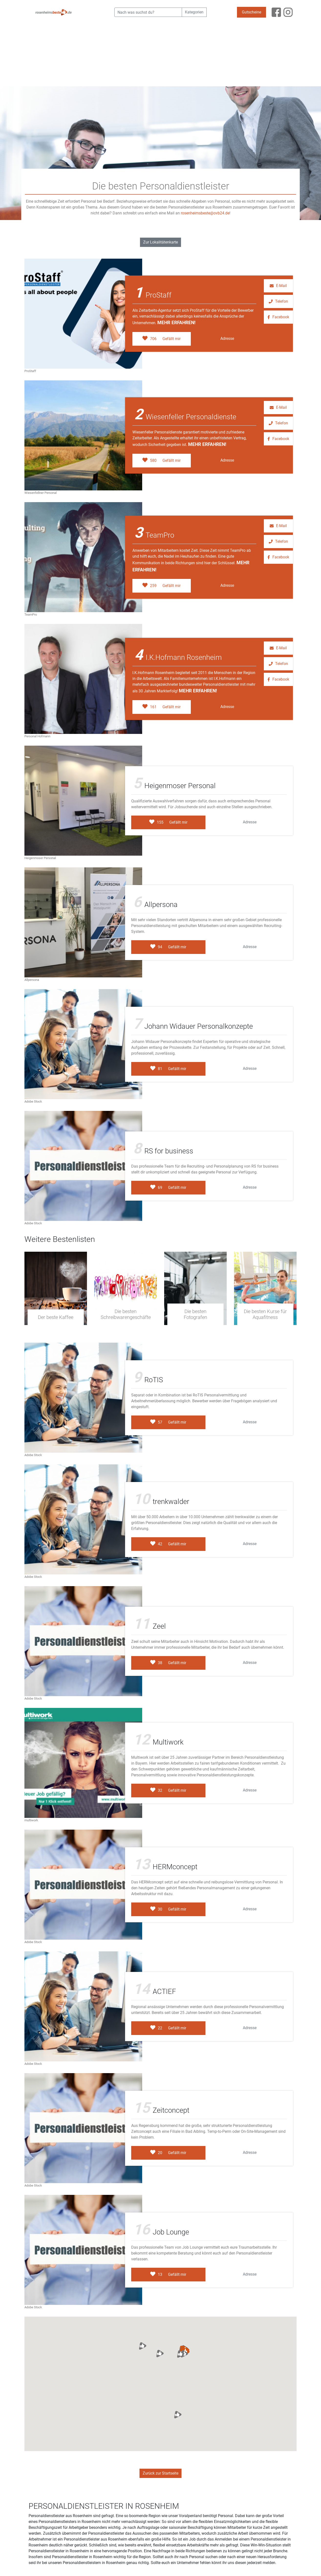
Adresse (227, 338)
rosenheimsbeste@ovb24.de (205, 213)
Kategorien (194, 12)
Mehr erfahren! (176, 322)
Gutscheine (251, 12)
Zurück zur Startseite (160, 2473)
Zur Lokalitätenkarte (160, 242)
